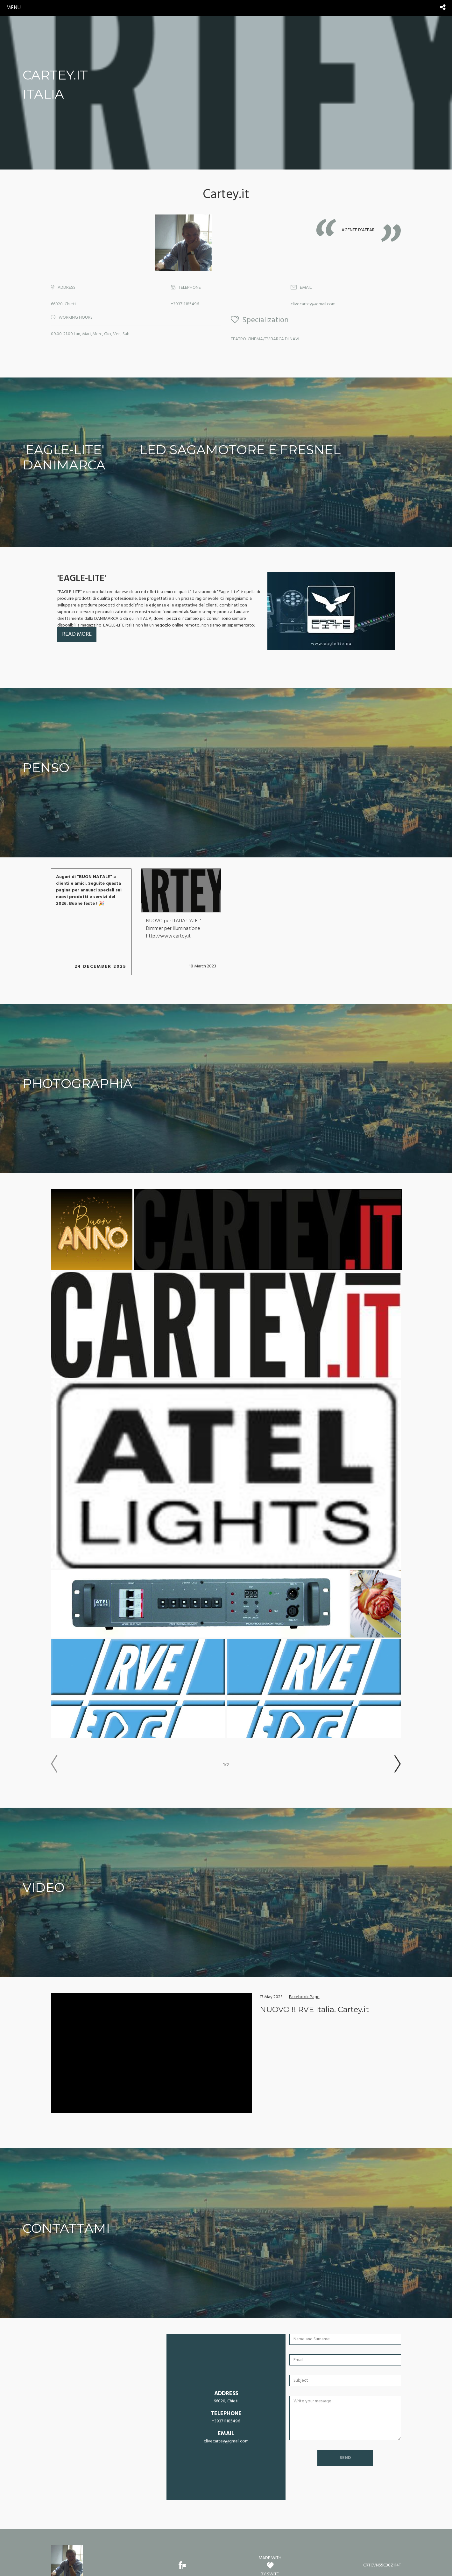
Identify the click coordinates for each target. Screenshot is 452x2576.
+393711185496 (185, 304)
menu (13, 8)
